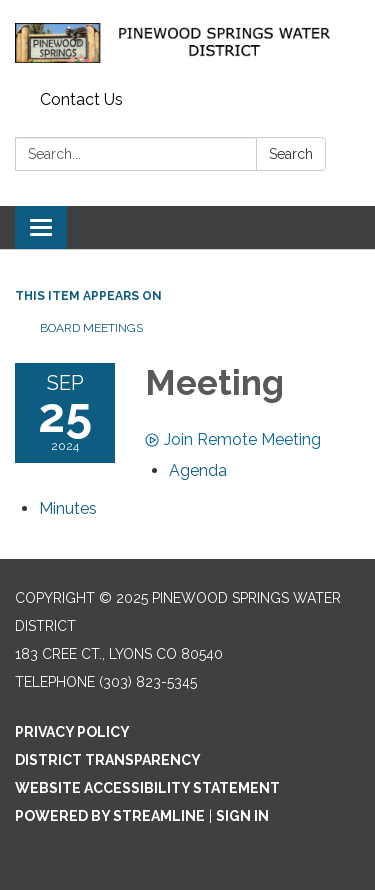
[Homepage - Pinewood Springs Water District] (187, 41)
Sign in (242, 816)
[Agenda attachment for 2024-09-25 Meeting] (198, 470)
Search (291, 154)
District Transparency (108, 760)
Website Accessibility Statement (147, 788)
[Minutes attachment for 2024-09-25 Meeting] (68, 508)
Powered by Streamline (110, 816)
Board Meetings (91, 328)
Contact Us (81, 99)
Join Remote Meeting (233, 439)
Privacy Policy (72, 732)
